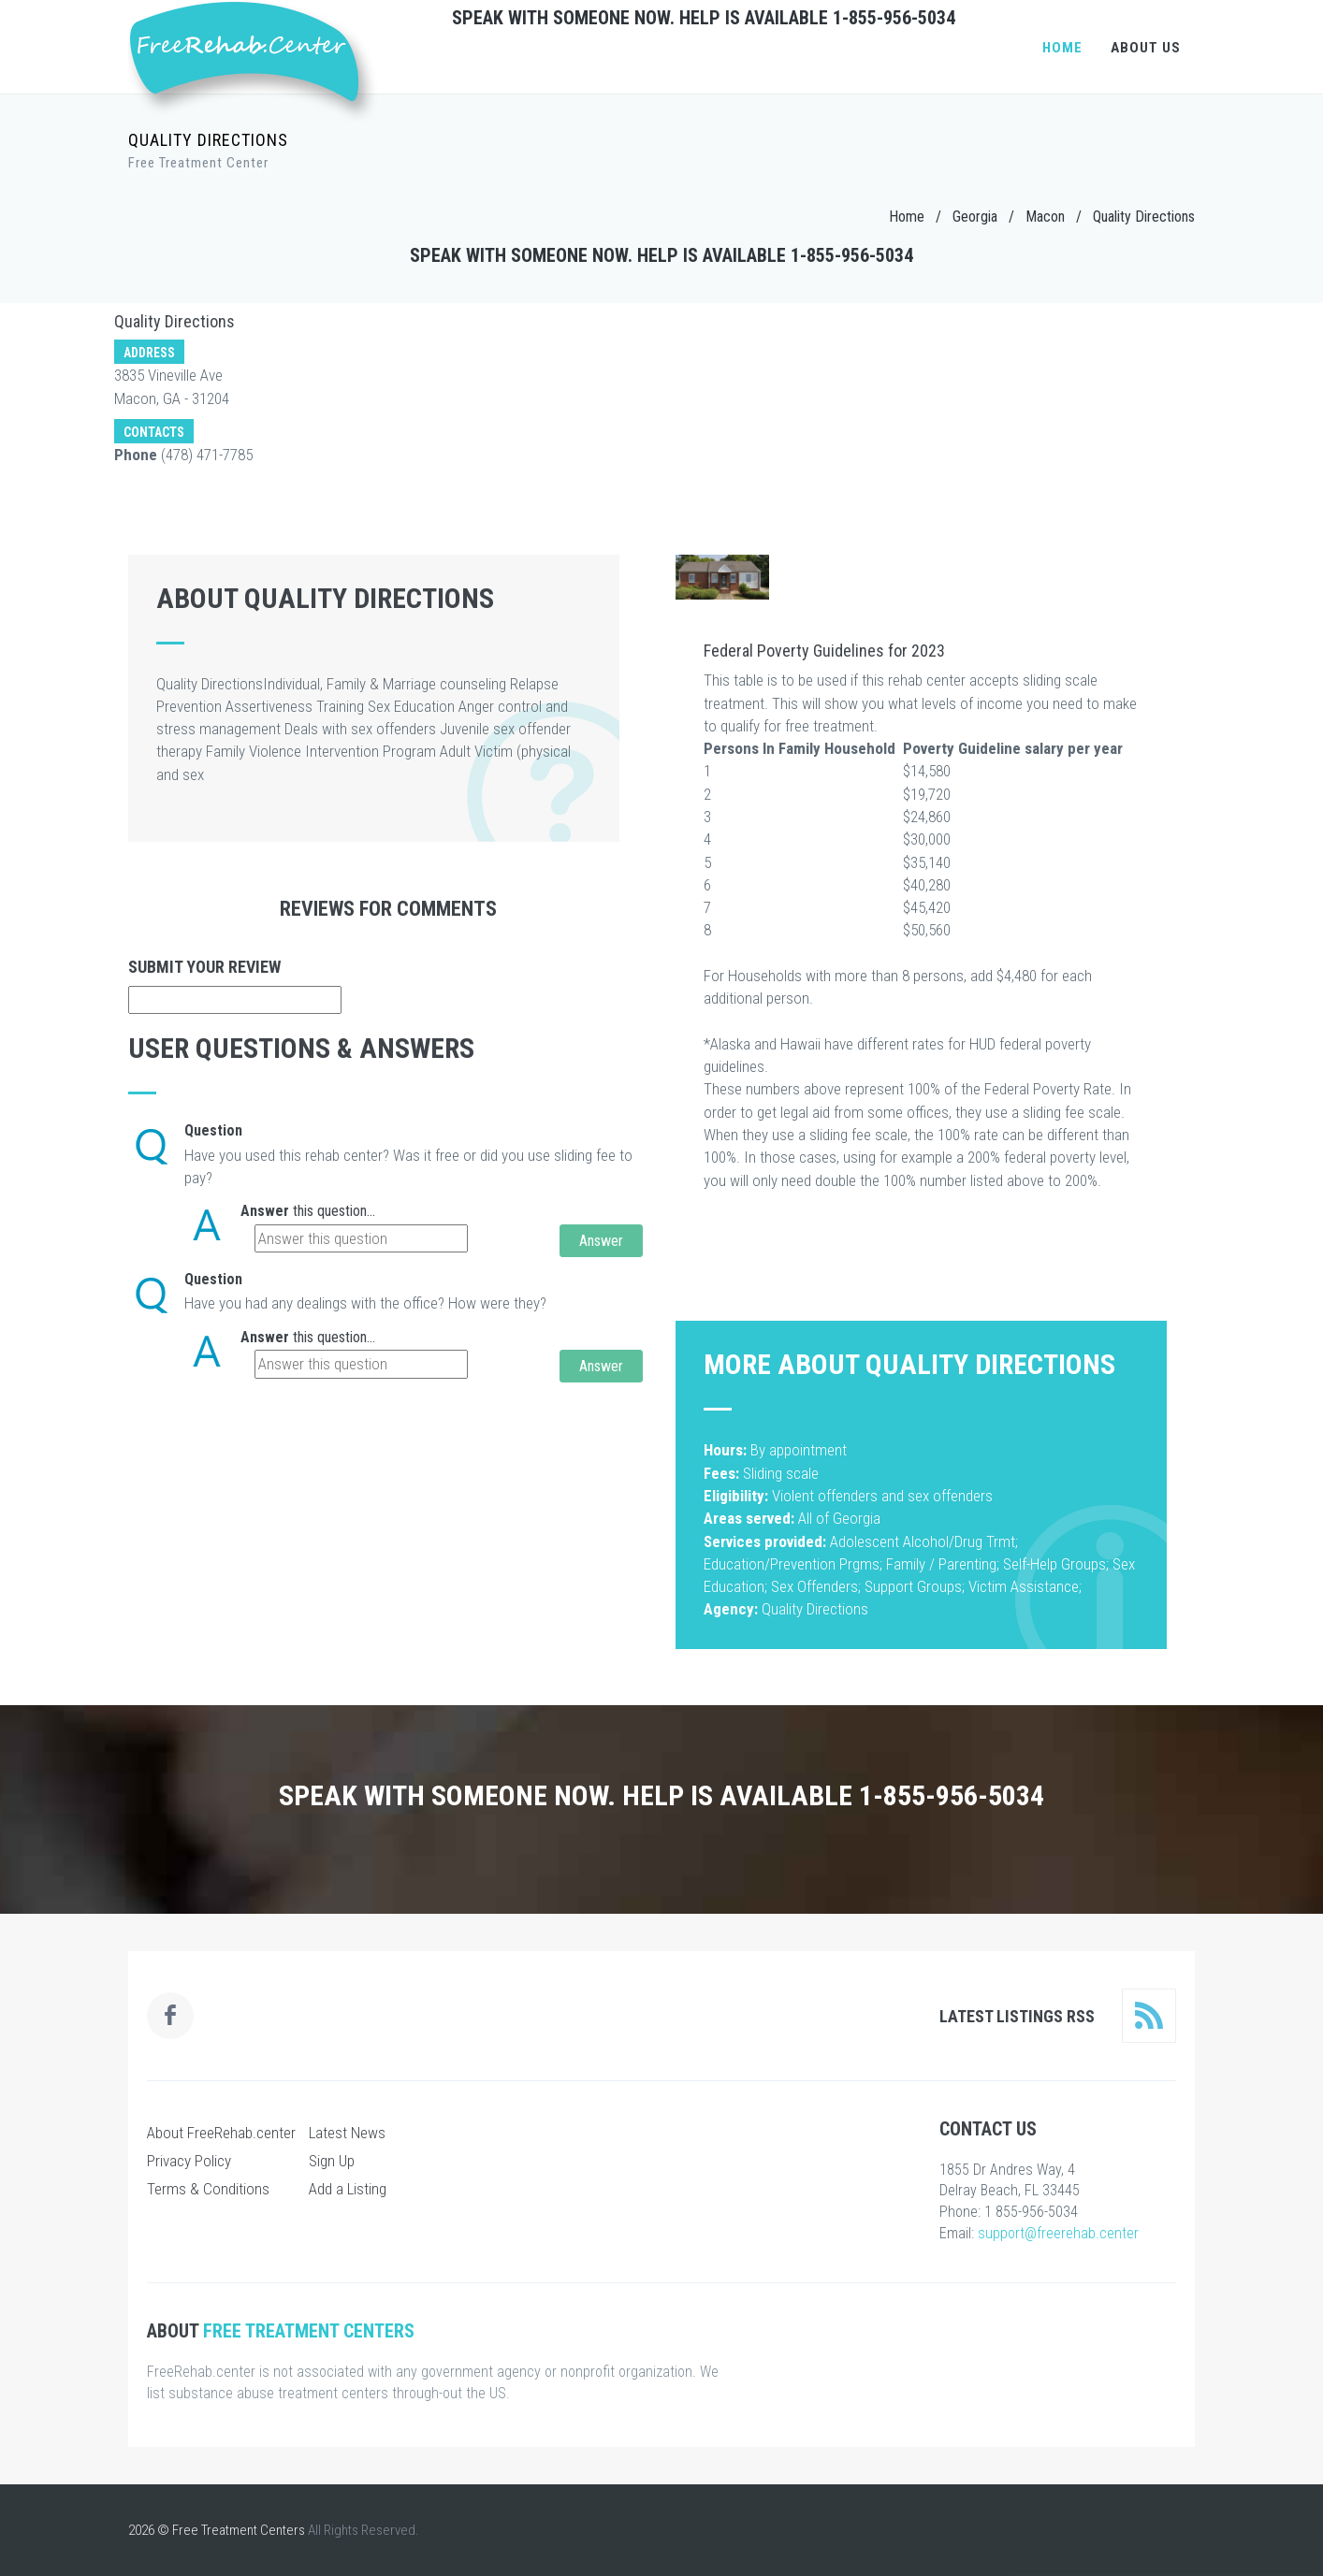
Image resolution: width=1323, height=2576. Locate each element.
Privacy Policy (189, 2160)
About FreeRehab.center (221, 2132)
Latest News (347, 2132)
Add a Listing (347, 2188)
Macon (1045, 216)
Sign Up (332, 2160)
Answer (264, 1211)
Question (213, 1130)
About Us (1146, 47)
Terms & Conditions (208, 2188)
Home (1062, 47)
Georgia (974, 216)
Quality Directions (1144, 216)
